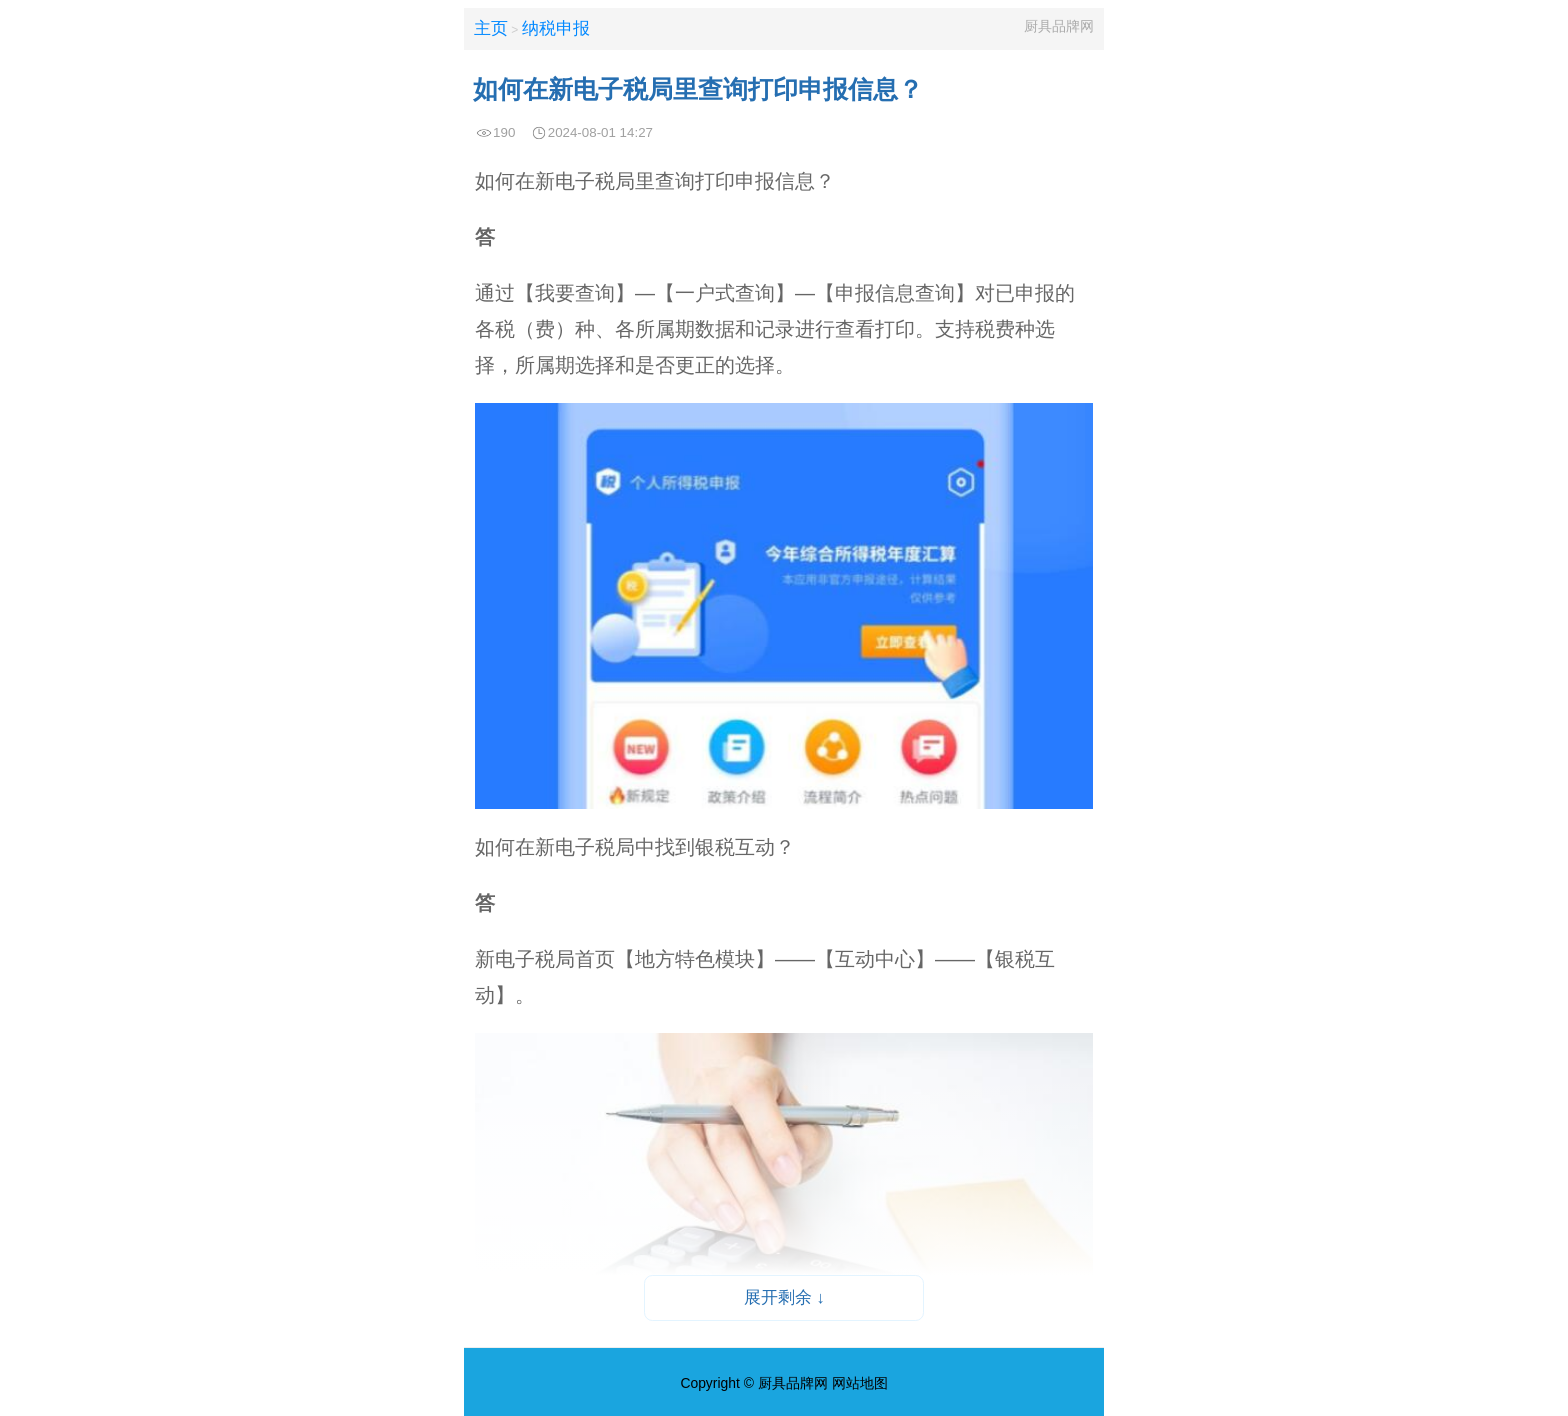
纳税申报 (556, 28)
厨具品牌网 (1059, 26)
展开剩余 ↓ (784, 1297)
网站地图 (860, 1383)
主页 (491, 28)
